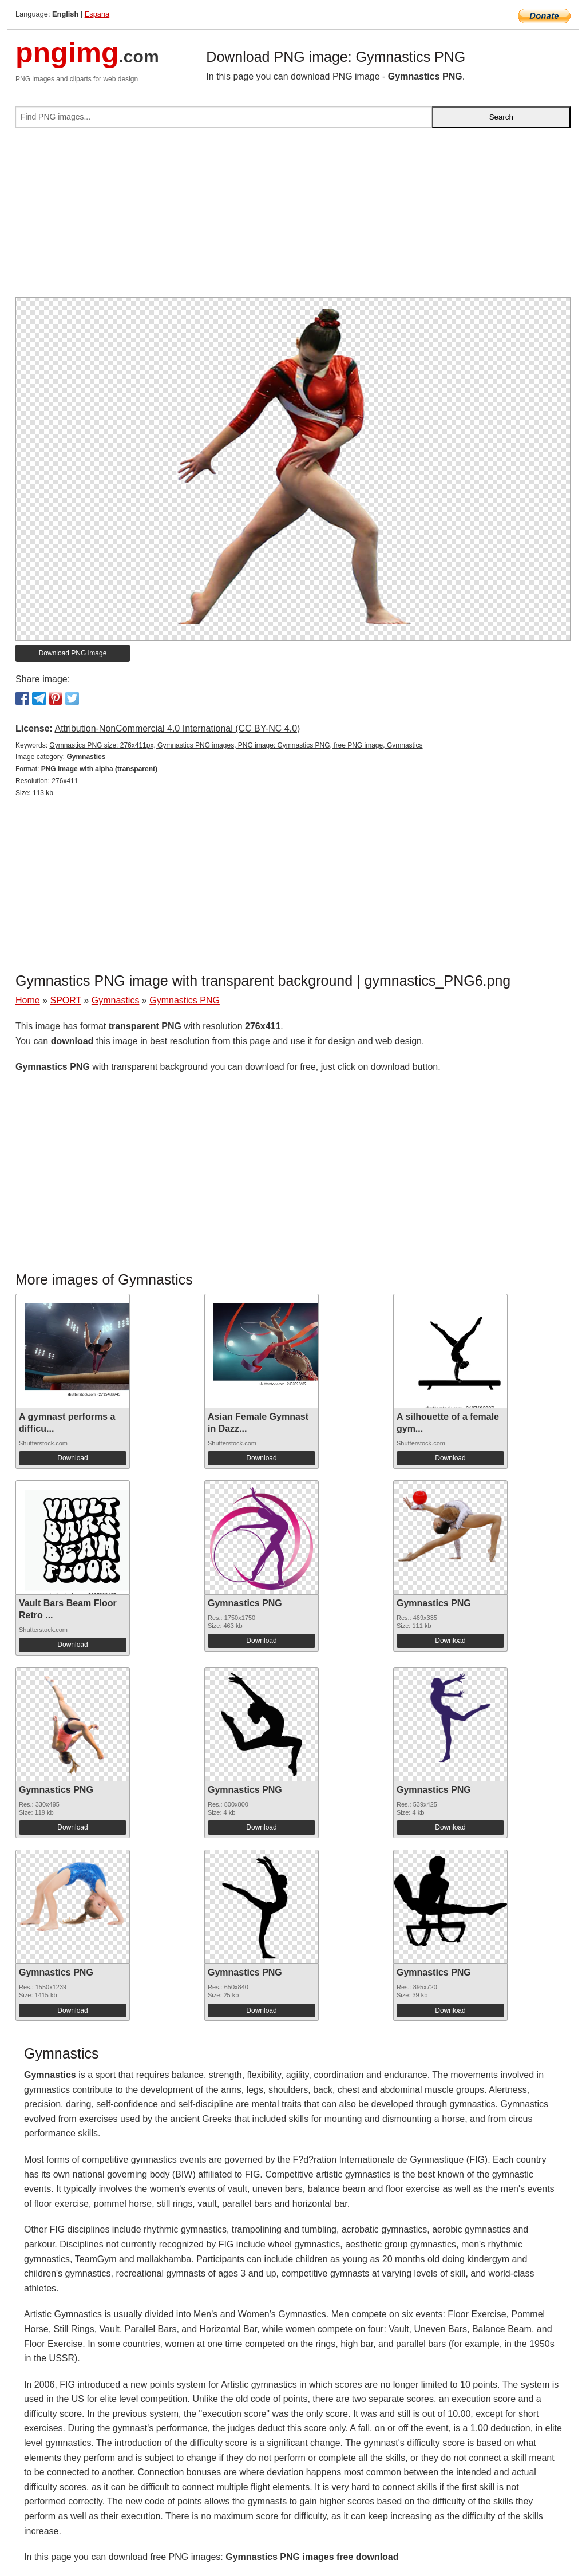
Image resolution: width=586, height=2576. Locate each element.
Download (72, 1458)
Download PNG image (73, 653)
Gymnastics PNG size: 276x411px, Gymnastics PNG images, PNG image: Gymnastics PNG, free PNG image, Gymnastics (235, 745)
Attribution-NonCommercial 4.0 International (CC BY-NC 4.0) (177, 728)
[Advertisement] (293, 217)
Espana (97, 14)
